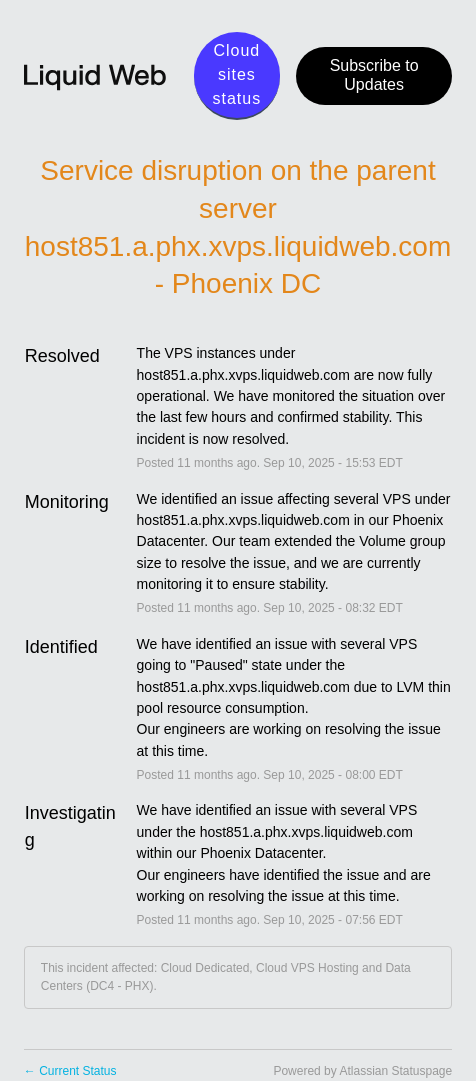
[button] (374, 75)
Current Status (70, 1071)
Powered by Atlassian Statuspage (362, 1071)
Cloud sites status (237, 74)
